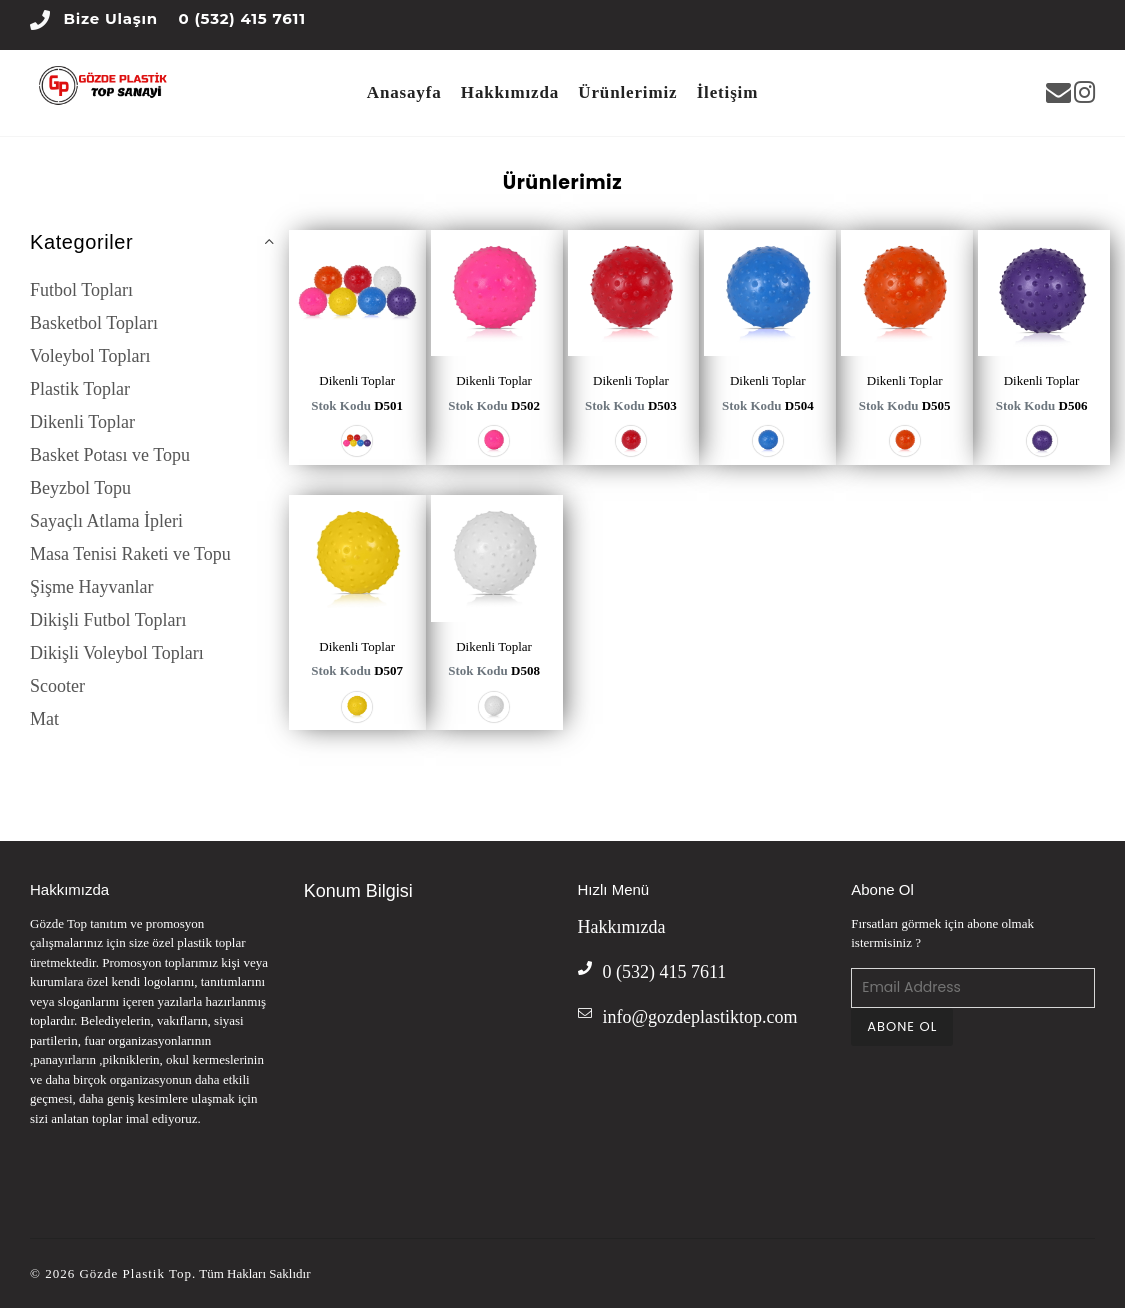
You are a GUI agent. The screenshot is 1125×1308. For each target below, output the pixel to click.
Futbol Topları (81, 290)
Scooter (57, 686)
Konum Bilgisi (358, 891)
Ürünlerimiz (627, 92)
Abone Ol (882, 889)
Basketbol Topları (94, 323)
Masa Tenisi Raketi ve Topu (130, 554)
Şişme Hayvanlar (91, 587)
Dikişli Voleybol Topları (117, 653)
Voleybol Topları (90, 356)
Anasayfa (404, 92)
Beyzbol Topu (80, 488)
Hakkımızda (510, 92)
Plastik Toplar (80, 389)
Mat (44, 719)
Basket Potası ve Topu (110, 455)
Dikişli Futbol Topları (108, 620)
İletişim (728, 92)
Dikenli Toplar (82, 422)
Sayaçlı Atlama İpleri (106, 521)
